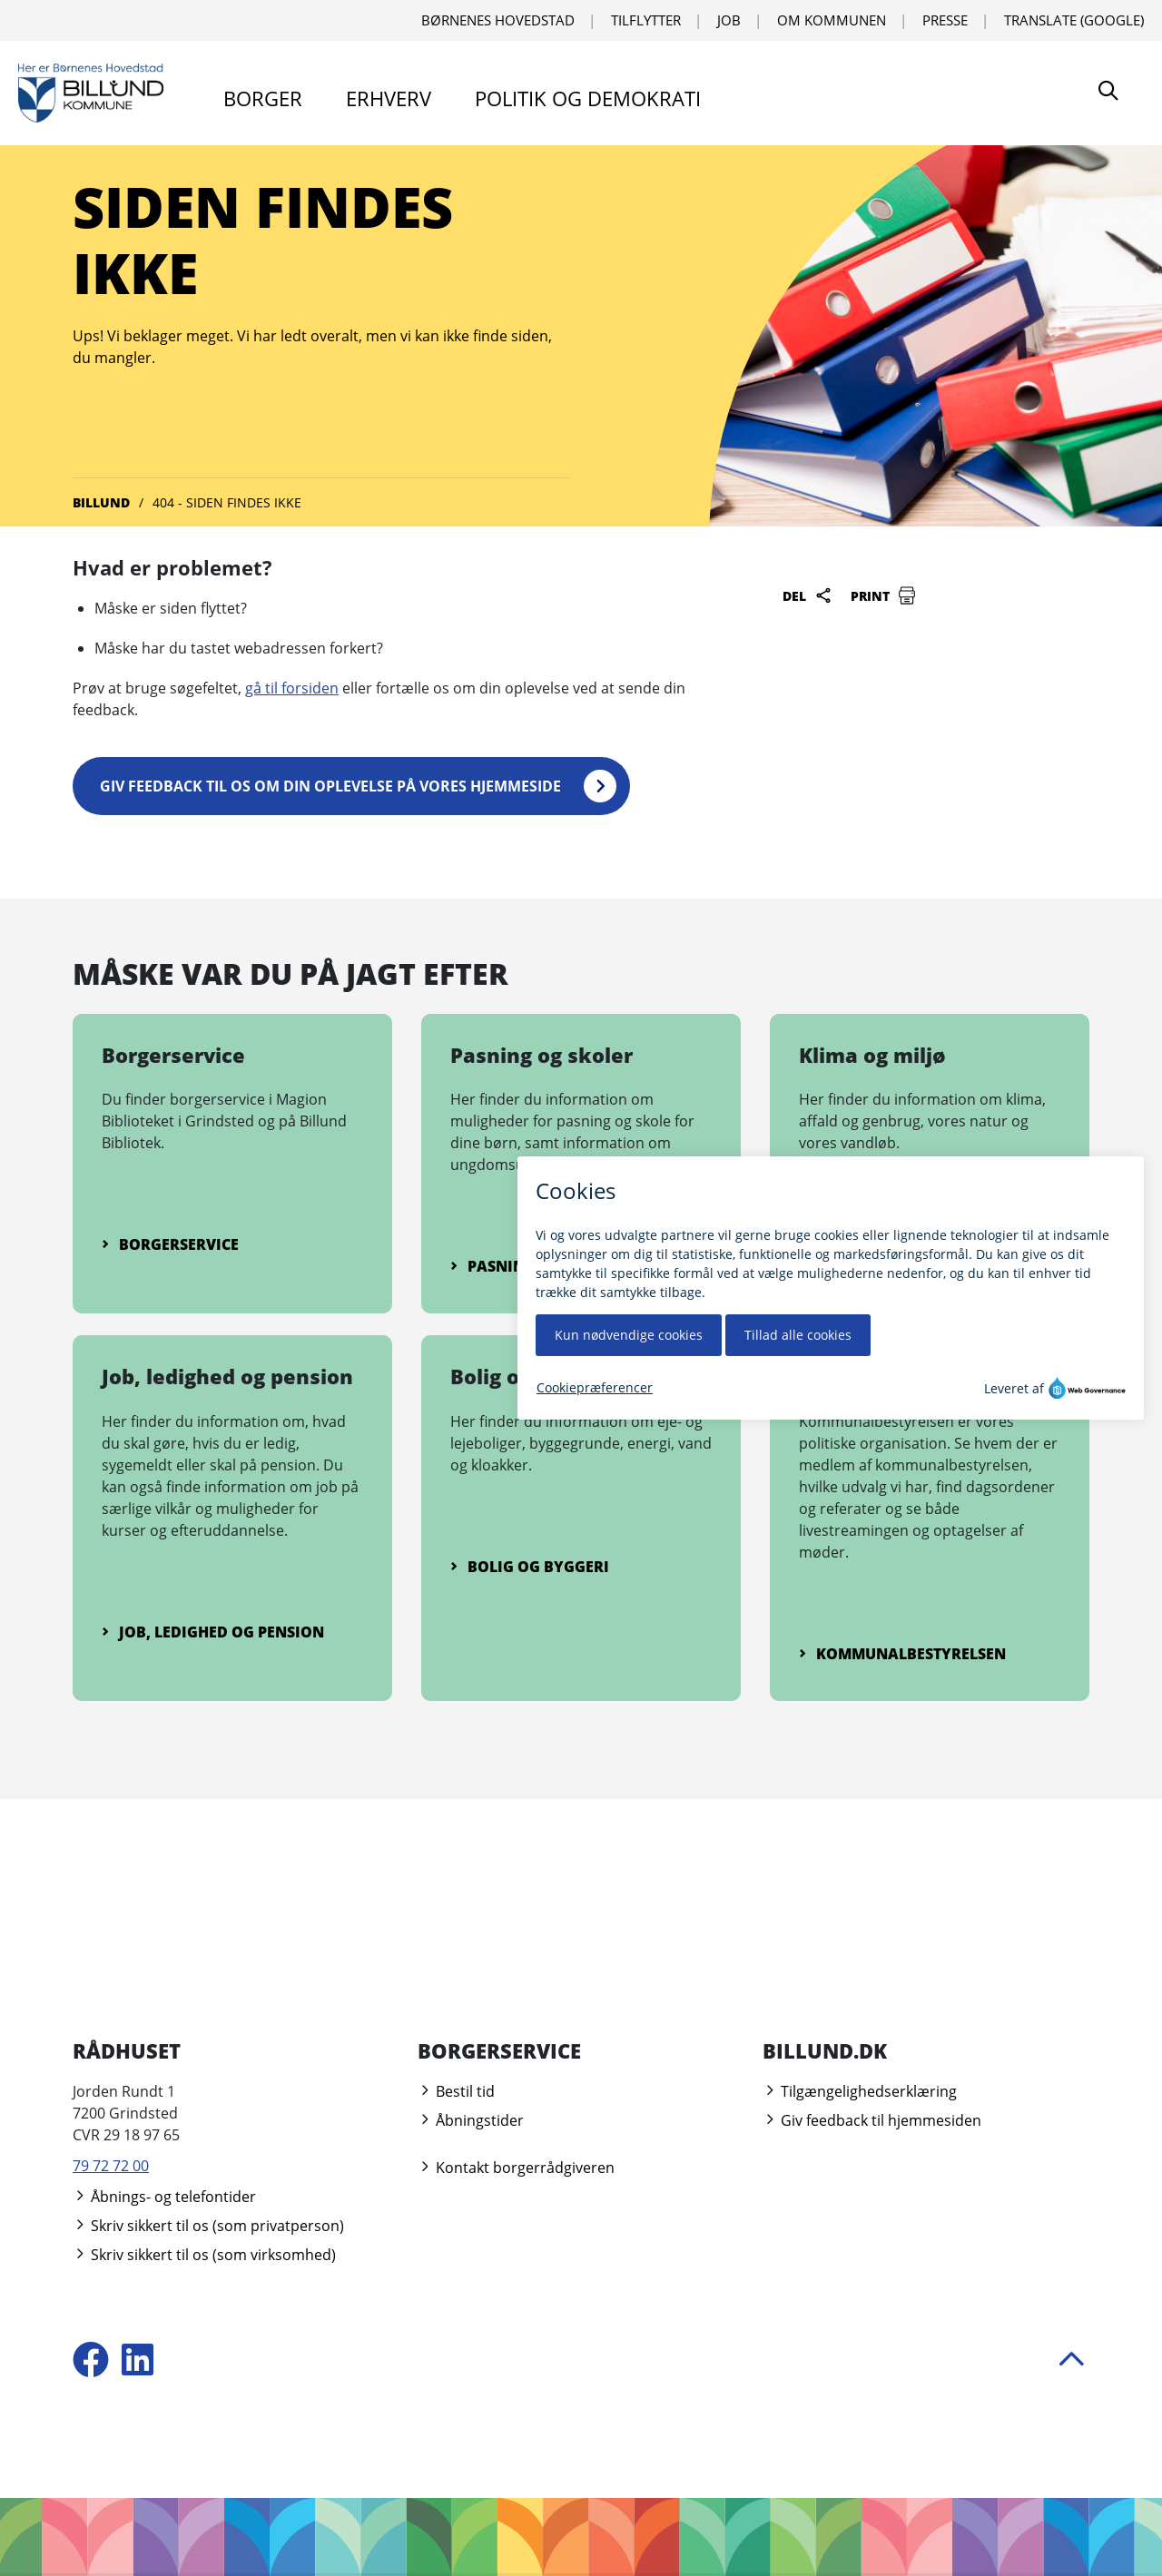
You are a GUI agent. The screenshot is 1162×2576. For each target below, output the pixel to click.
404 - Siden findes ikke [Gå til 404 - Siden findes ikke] (227, 502)
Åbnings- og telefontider (164, 2197)
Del (807, 595)
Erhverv (388, 98)
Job (729, 20)
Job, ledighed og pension (213, 1632)
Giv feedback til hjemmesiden (872, 2120)
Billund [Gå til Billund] (101, 502)
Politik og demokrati (588, 98)
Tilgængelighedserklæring (860, 2091)
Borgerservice (170, 1244)
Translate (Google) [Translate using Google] (1074, 20)
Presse (945, 20)
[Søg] (1108, 93)
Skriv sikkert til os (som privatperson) (208, 2226)
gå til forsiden (292, 688)
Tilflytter (646, 20)
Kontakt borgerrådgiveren (516, 2168)
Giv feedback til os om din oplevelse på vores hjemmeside (330, 786)
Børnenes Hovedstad (498, 20)
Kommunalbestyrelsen (902, 1654)
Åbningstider (471, 2120)
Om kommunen (831, 20)
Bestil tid (456, 2091)
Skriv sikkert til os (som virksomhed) (204, 2255)
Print (883, 595)
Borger (262, 98)
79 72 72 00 (111, 2166)
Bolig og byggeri (529, 1567)
